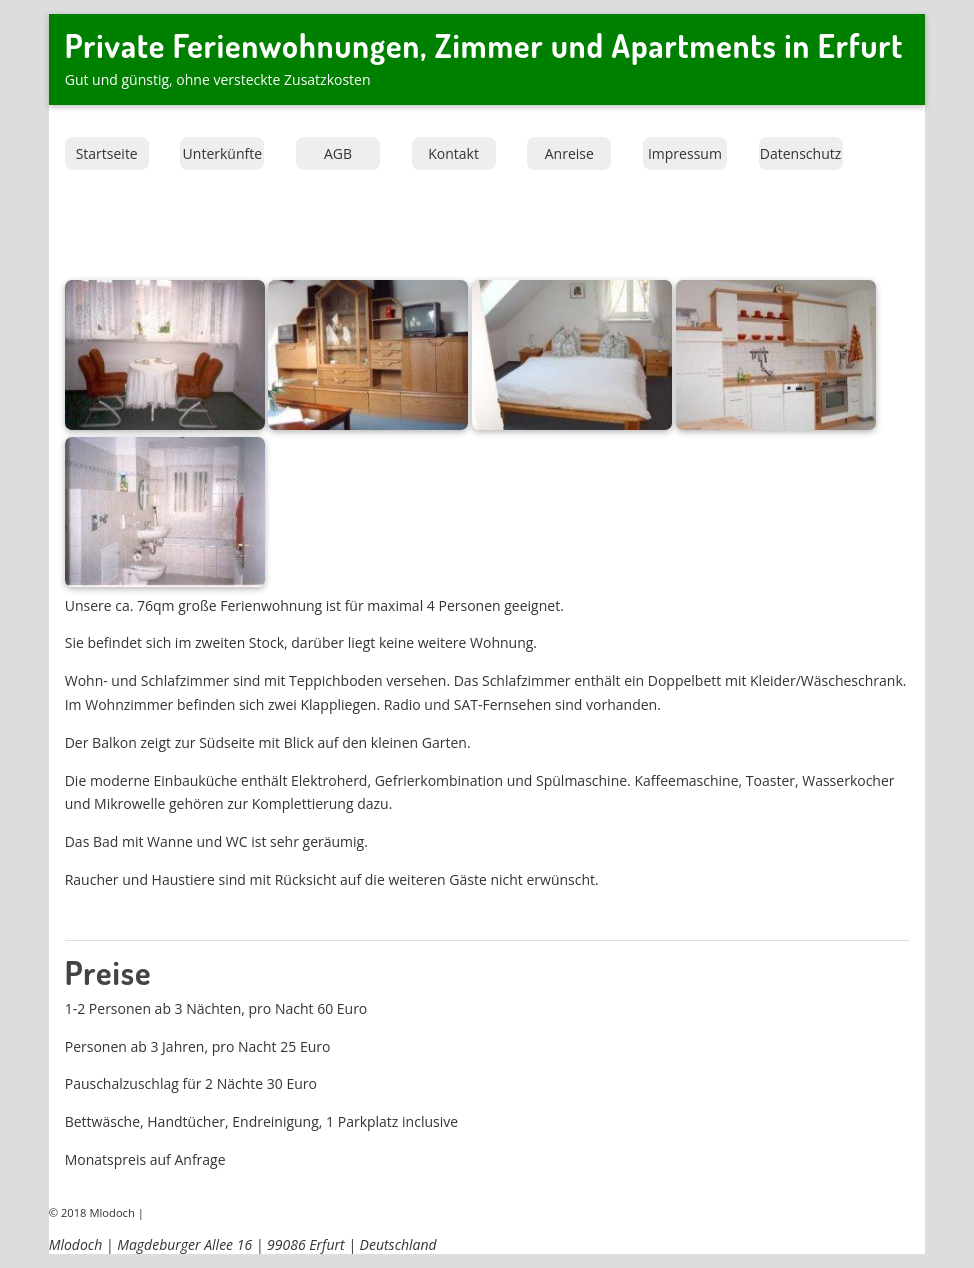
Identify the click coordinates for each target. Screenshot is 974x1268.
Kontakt (453, 153)
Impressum (685, 153)
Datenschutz (800, 153)
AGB (338, 153)
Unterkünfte (222, 153)
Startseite (107, 153)
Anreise (569, 153)
